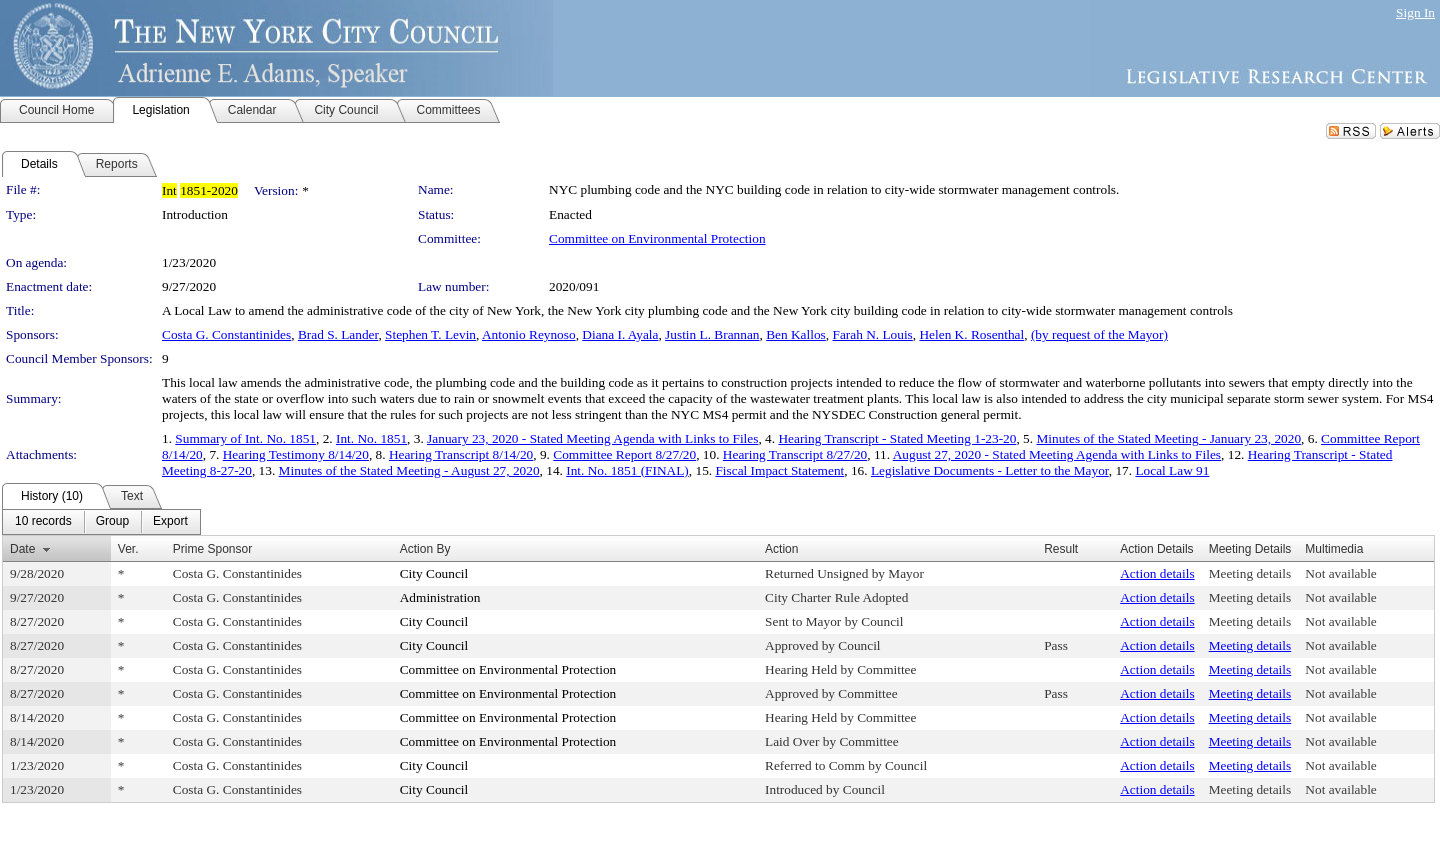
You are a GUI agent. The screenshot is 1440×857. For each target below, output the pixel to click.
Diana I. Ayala (620, 334)
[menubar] (101, 522)
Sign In (1415, 12)
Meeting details (1250, 573)
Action (781, 549)
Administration (440, 597)
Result (1061, 549)
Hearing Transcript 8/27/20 (795, 454)
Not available (1340, 573)
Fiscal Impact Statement (779, 470)
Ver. (128, 549)
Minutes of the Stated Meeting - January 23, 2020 (1168, 438)
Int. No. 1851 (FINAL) (627, 470)
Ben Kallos (796, 334)
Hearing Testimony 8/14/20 (296, 454)
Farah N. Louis (872, 334)
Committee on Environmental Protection (657, 238)
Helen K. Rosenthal (971, 334)
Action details (1157, 573)
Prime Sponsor (212, 549)
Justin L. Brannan (712, 334)
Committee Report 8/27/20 (624, 454)
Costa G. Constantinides (226, 334)
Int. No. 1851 (371, 438)
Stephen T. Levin (430, 334)
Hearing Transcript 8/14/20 (461, 454)
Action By (425, 549)
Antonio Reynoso (529, 334)
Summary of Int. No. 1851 (245, 438)
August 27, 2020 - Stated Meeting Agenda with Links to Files (1057, 454)
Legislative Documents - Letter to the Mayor (990, 470)
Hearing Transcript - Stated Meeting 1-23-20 (897, 438)
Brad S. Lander (338, 334)
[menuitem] (43, 522)
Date (22, 549)
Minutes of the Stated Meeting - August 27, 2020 (409, 470)
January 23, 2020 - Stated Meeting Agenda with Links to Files (592, 438)
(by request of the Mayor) (1099, 334)
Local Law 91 (1172, 470)
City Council (434, 573)
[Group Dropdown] (112, 522)
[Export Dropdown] (170, 522)
